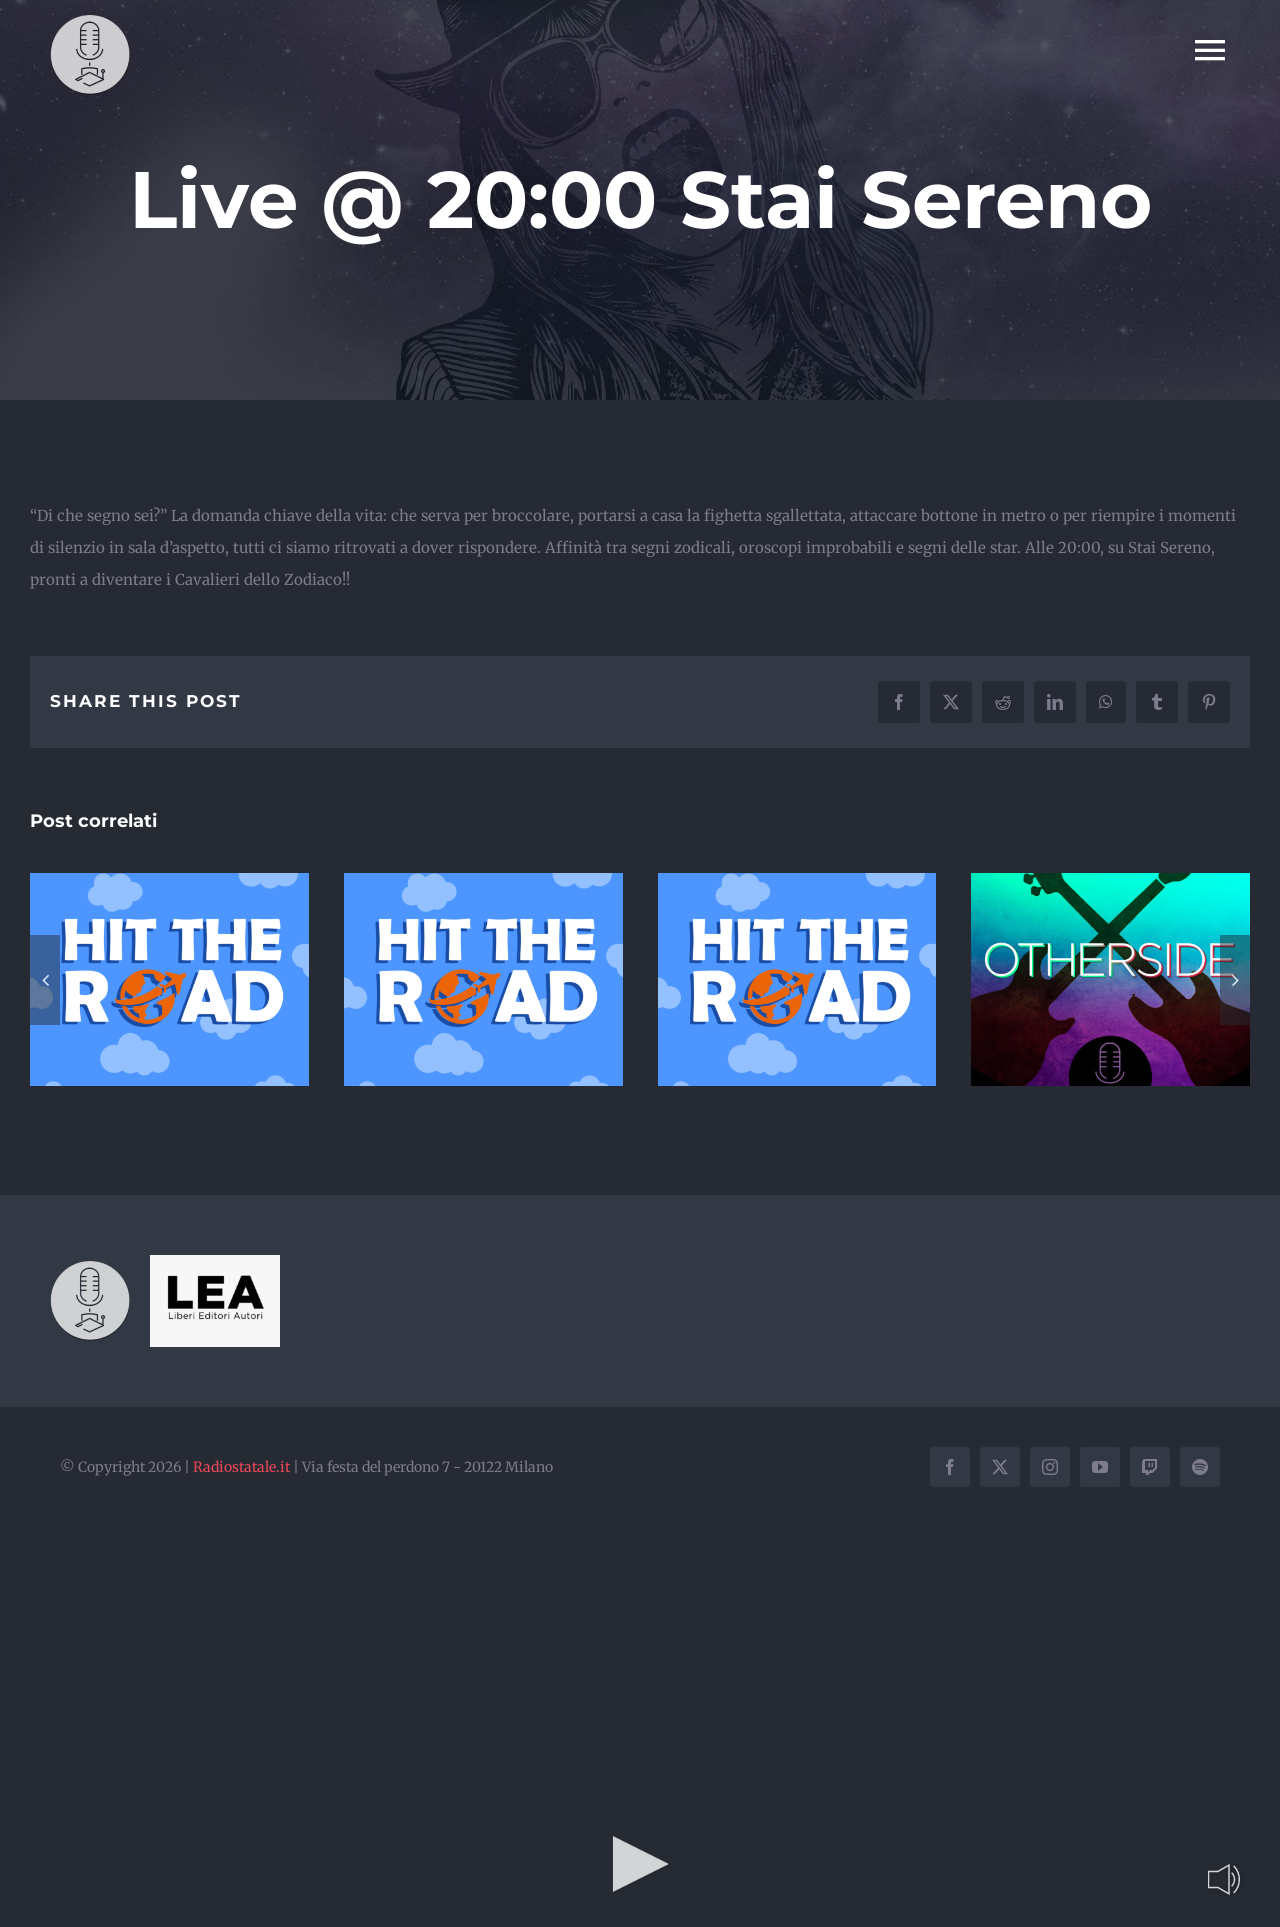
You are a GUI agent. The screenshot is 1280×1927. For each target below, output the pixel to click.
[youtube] (1100, 1467)
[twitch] (1150, 1467)
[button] (45, 980)
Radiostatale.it (241, 1467)
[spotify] (1200, 1467)
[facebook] (950, 1467)
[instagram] (1050, 1467)
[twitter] (1000, 1467)
